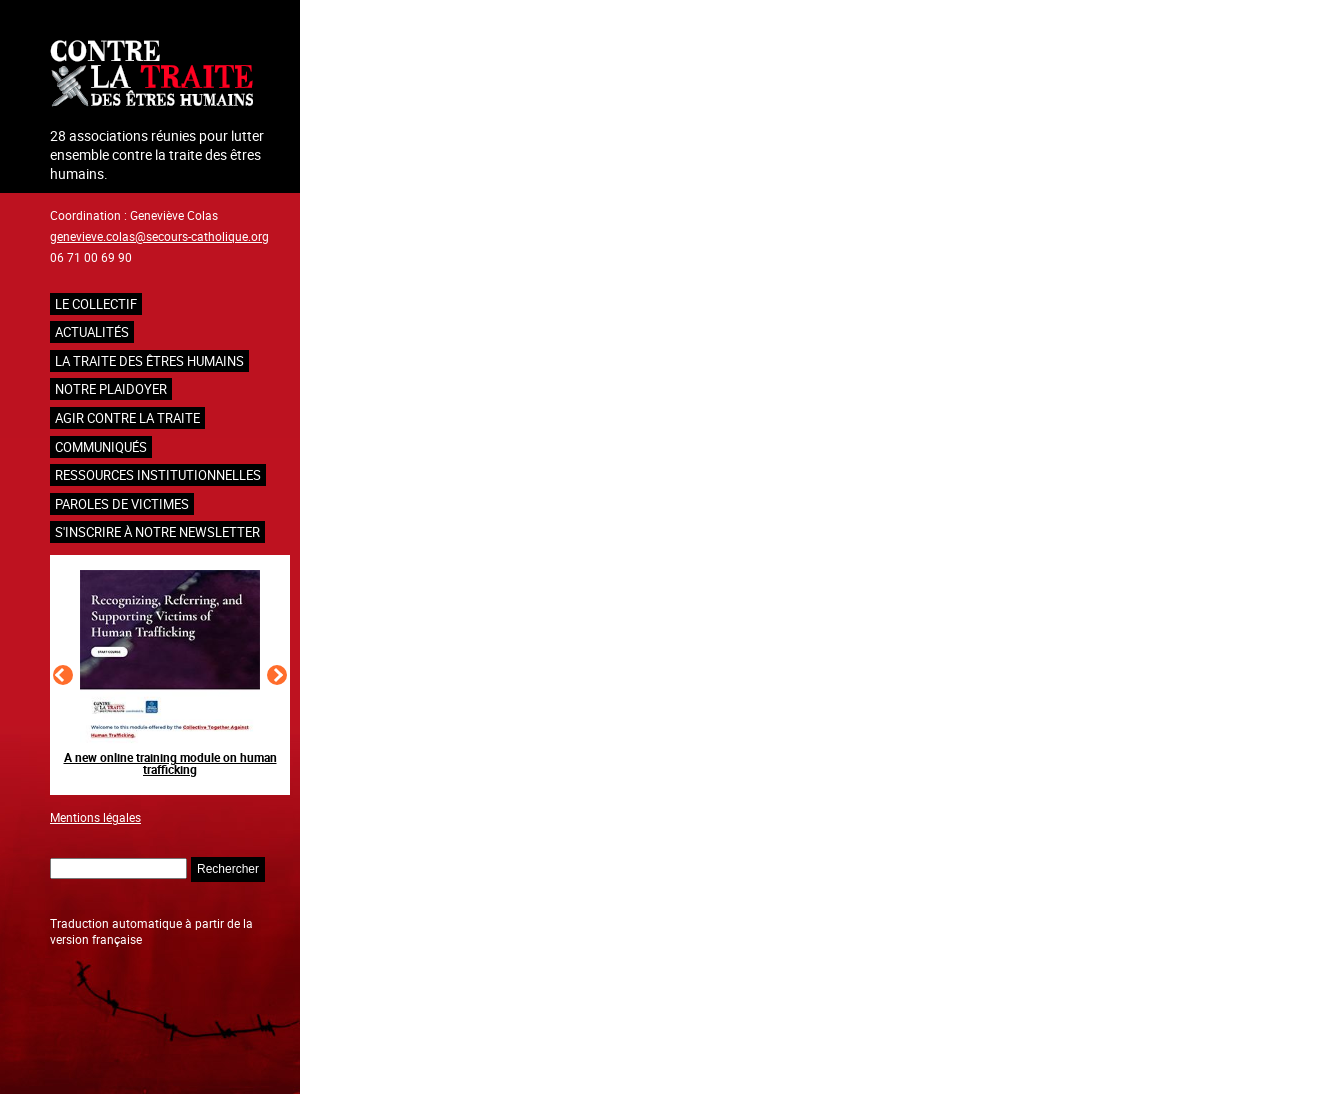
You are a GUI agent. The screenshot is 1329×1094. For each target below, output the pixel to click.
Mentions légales (95, 817)
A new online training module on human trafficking (170, 763)
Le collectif (96, 304)
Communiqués (101, 447)
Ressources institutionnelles (158, 475)
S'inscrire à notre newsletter (157, 532)
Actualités (92, 332)
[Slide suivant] (277, 675)
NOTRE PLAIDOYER (111, 389)
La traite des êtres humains (149, 361)
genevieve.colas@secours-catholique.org (159, 236)
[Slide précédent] (63, 675)
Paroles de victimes (122, 504)
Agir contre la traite (127, 418)
